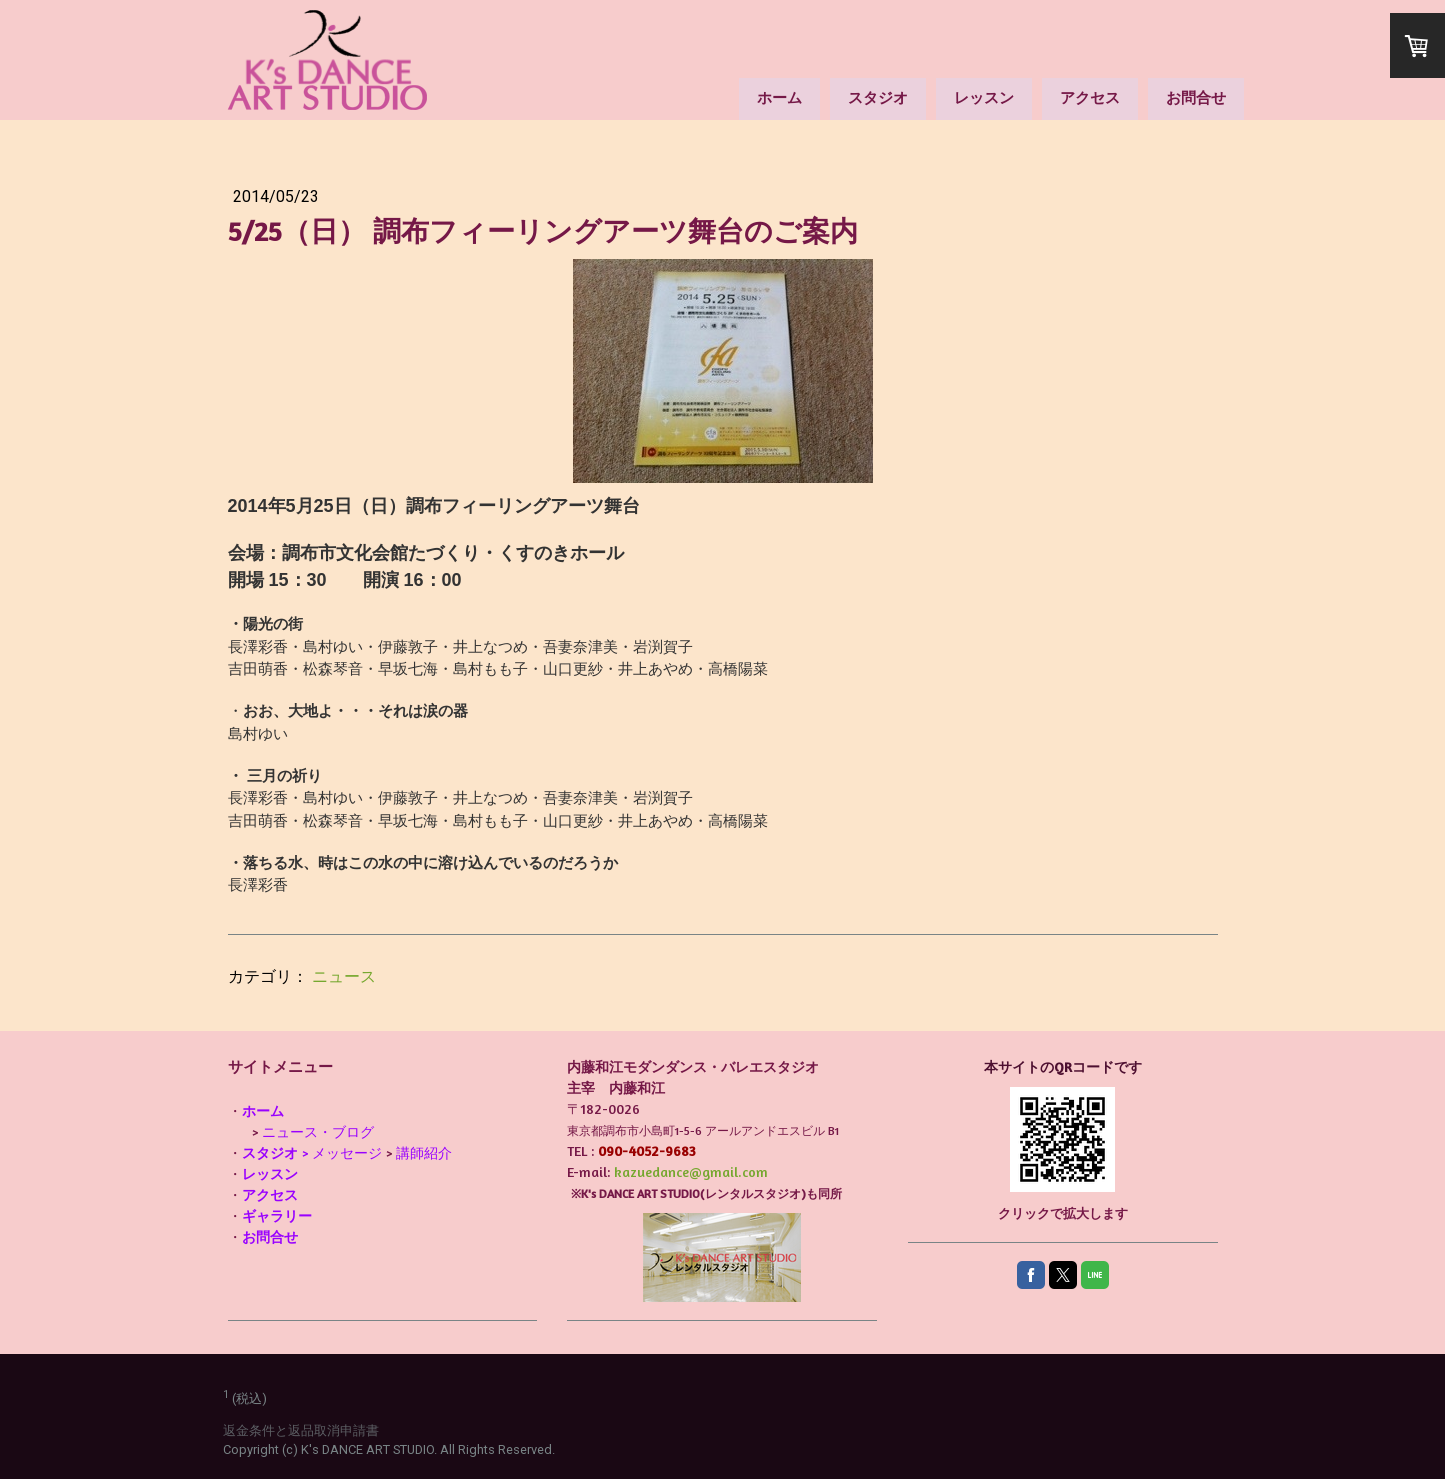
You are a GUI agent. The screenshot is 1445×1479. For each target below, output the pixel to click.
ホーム (779, 97)
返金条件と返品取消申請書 (301, 1430)
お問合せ (1196, 97)
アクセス (1090, 97)
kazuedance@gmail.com (691, 1171)
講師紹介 (424, 1152)
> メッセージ (312, 1152)
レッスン (984, 97)
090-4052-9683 (647, 1150)
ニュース (344, 976)
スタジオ (878, 97)
